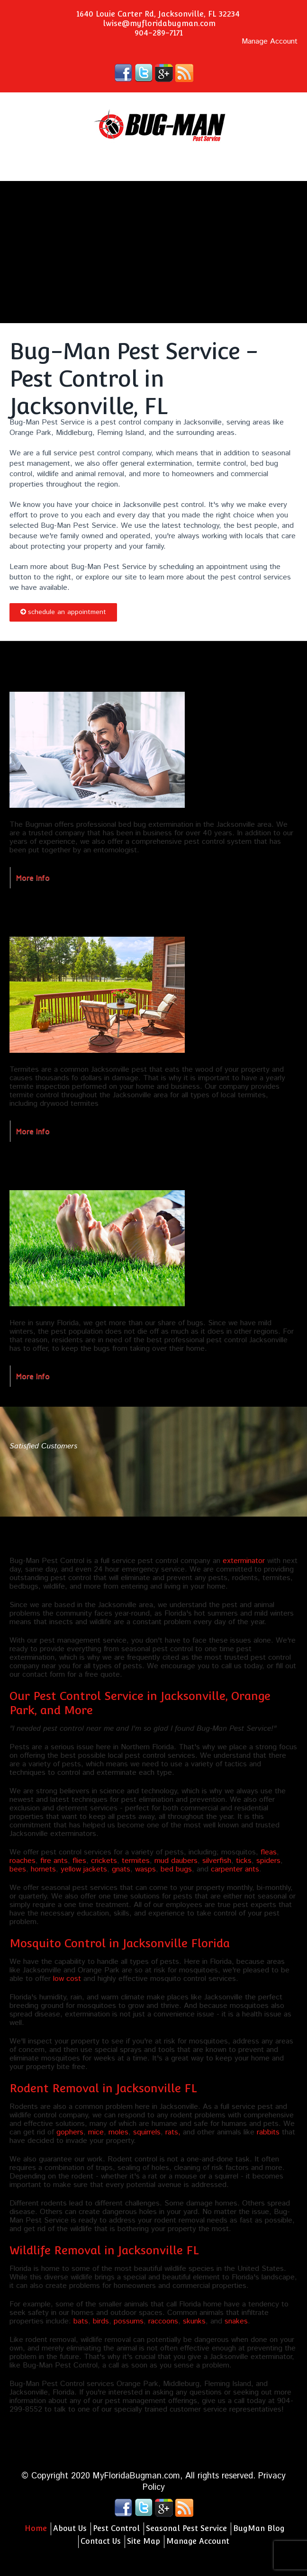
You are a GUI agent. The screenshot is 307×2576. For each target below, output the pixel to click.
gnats (121, 1869)
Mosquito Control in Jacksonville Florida (119, 1943)
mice (96, 2132)
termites (136, 1860)
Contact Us (101, 2541)
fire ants (54, 1860)
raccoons (163, 2321)
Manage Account (270, 41)
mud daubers (176, 1860)
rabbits (268, 2132)
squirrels (147, 2132)
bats (80, 2321)
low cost (67, 1978)
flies (79, 1860)
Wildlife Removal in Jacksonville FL (104, 2250)
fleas (269, 1852)
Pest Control (116, 2528)
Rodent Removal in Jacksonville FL (103, 2088)
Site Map (143, 2541)
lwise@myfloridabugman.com (159, 23)
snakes (236, 2321)
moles (118, 2132)
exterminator (244, 1560)
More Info (33, 877)
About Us (70, 2528)
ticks (244, 1860)
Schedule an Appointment (63, 612)
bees (17, 1869)
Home (36, 2528)
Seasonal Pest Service (186, 2528)
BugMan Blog (259, 2528)
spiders (268, 1860)
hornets (43, 1869)
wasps (145, 1869)
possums (129, 2321)
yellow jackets (84, 1869)
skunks (194, 2321)
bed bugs (176, 1869)
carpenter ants (235, 1869)
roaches (22, 1860)
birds (101, 2321)
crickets (104, 1860)
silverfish (216, 1860)
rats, (173, 2132)
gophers (69, 2132)
